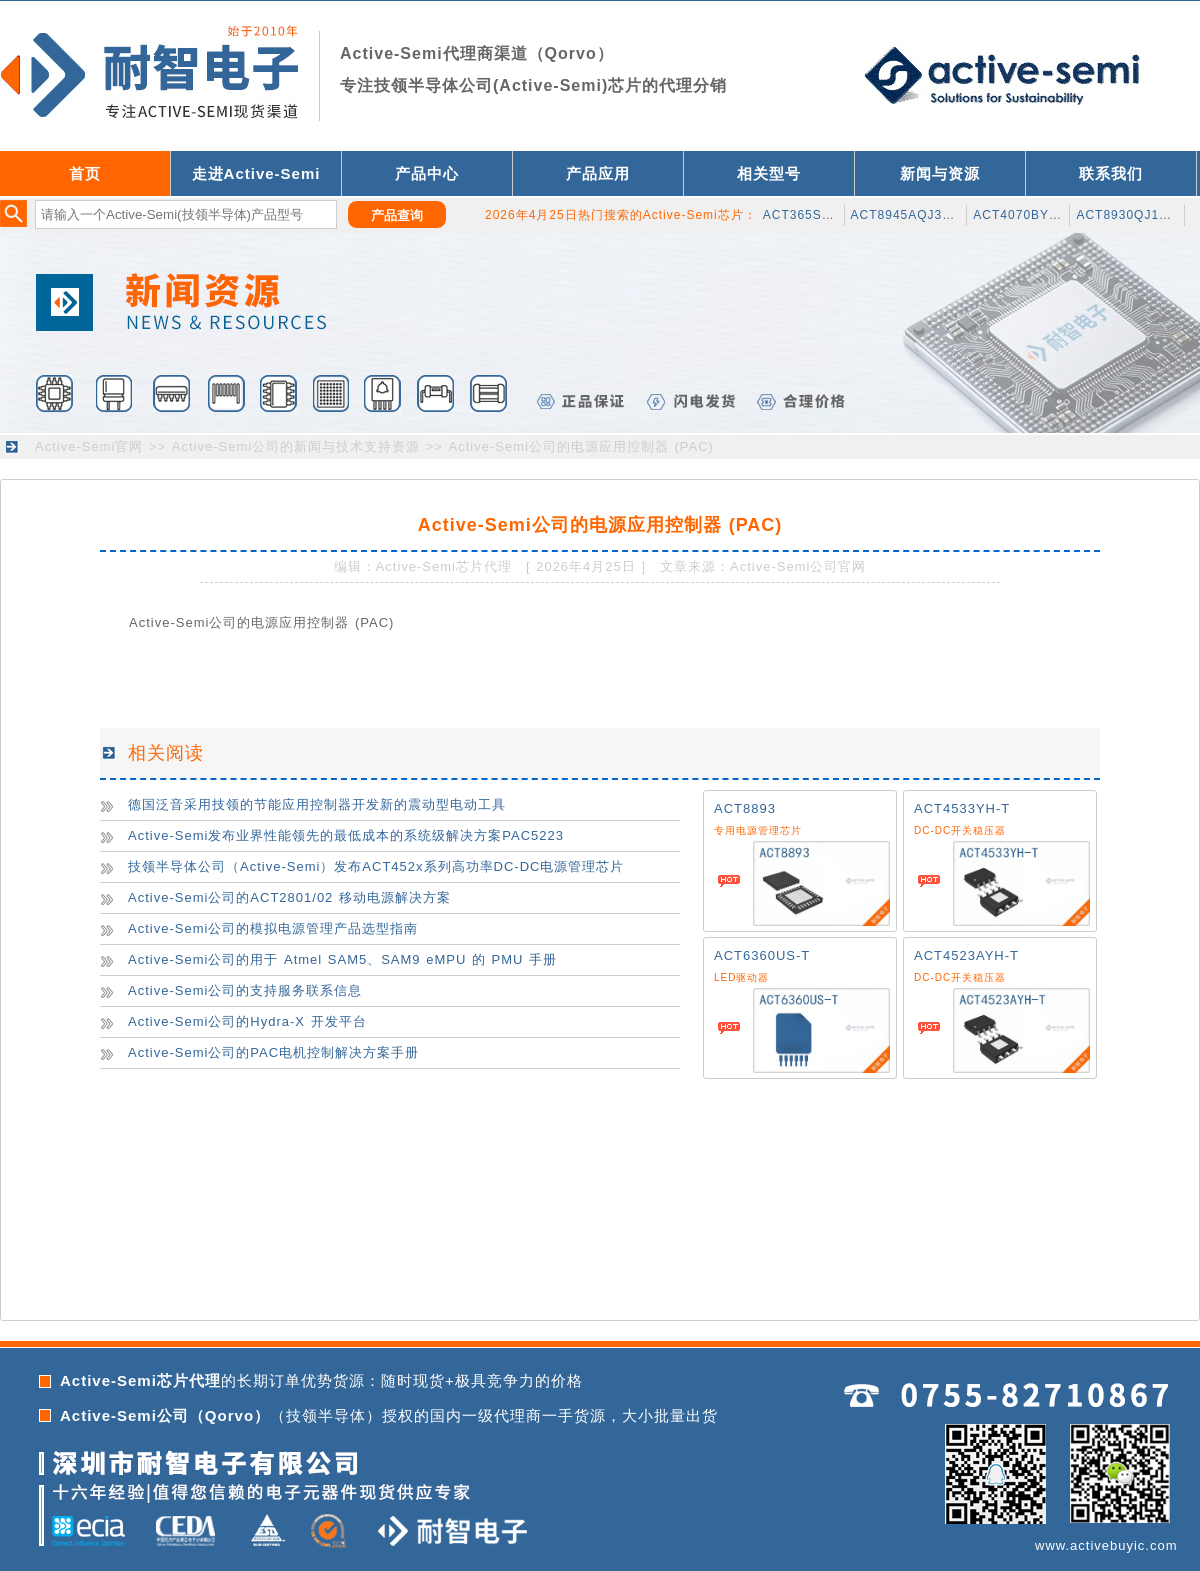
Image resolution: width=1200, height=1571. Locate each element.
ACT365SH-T (804, 215)
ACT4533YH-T (962, 808)
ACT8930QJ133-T (1131, 215)
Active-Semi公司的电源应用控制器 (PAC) (581, 446)
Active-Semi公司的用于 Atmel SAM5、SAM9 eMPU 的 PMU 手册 (342, 959)
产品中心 (427, 173)
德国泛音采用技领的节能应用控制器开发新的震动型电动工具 (317, 804)
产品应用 (598, 173)
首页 (85, 173)
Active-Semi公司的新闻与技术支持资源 (296, 446)
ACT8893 (745, 808)
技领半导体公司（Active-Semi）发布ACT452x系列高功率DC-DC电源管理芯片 (376, 866)
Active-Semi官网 (89, 446)
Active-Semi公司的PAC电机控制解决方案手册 (273, 1052)
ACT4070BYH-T (1022, 215)
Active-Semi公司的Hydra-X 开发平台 (247, 1021)
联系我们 (1111, 173)
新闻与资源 (940, 173)
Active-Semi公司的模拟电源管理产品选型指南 (273, 928)
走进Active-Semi (256, 173)
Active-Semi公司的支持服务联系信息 (245, 990)
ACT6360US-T (762, 955)
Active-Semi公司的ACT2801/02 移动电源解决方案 (289, 897)
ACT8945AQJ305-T (911, 215)
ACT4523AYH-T (966, 955)
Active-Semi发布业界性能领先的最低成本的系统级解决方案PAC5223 (346, 835)
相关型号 (769, 173)
